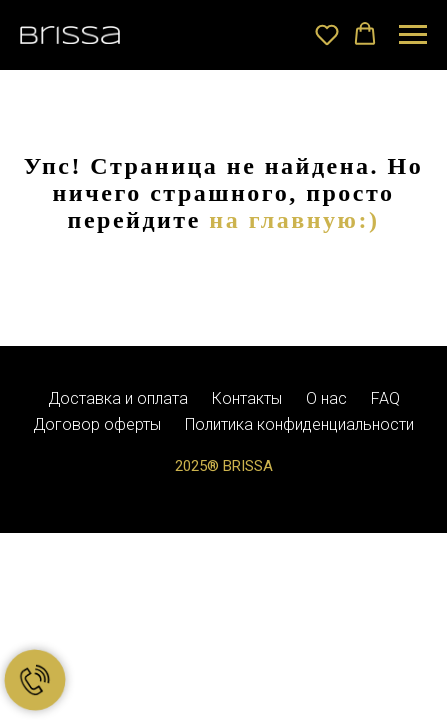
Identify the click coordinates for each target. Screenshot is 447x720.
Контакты (247, 398)
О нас (326, 398)
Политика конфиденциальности (299, 424)
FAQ (385, 398)
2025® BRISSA (224, 466)
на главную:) (294, 220)
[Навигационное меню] (413, 35)
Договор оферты (97, 424)
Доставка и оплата (118, 398)
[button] (327, 34)
